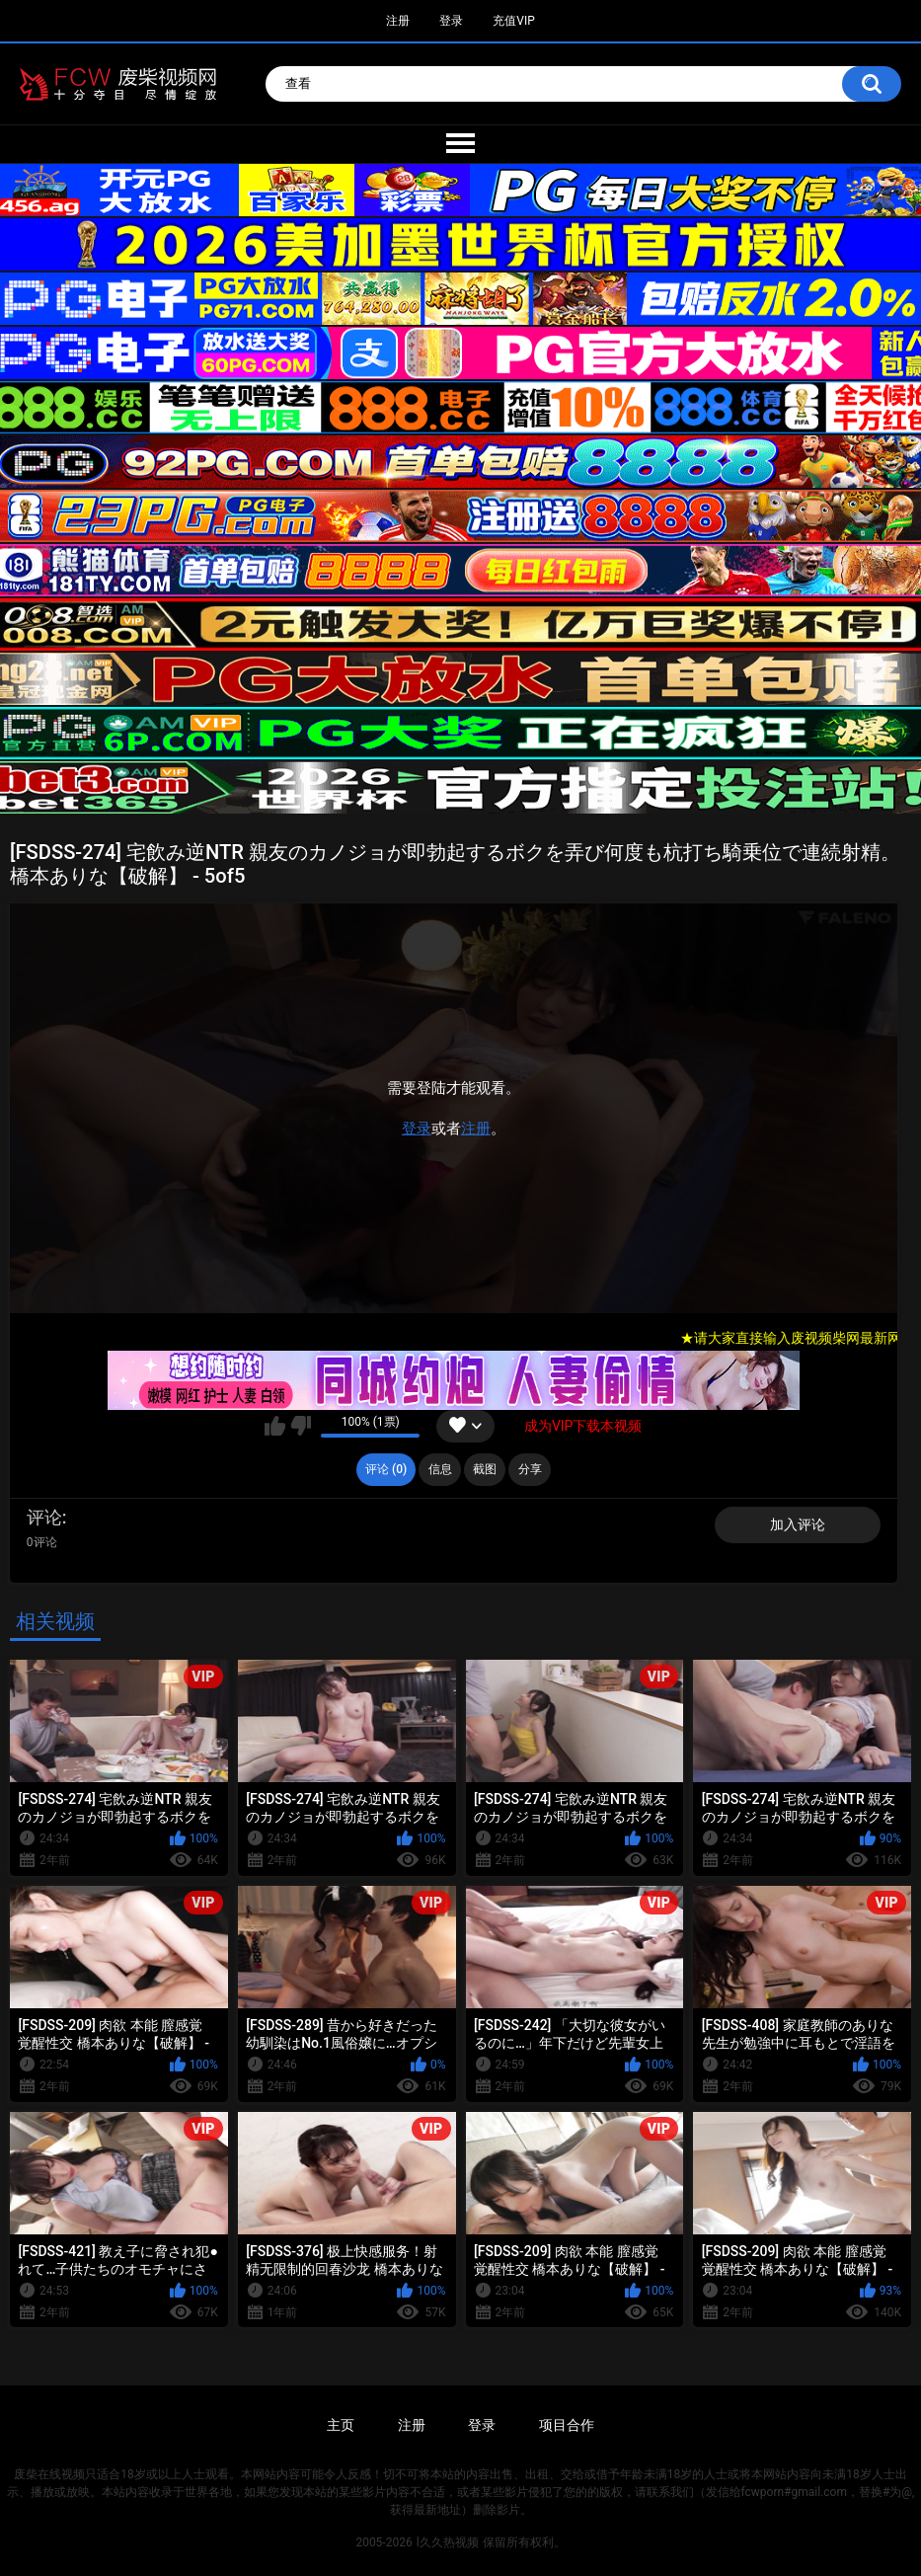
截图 (485, 1469)
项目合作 (566, 2425)
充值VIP (513, 21)
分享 (530, 1469)
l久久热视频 (448, 2542)
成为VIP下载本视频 (583, 1426)
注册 (398, 21)
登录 (451, 21)
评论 (44, 1517)
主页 (340, 2425)
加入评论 (797, 1524)
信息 (440, 1469)
